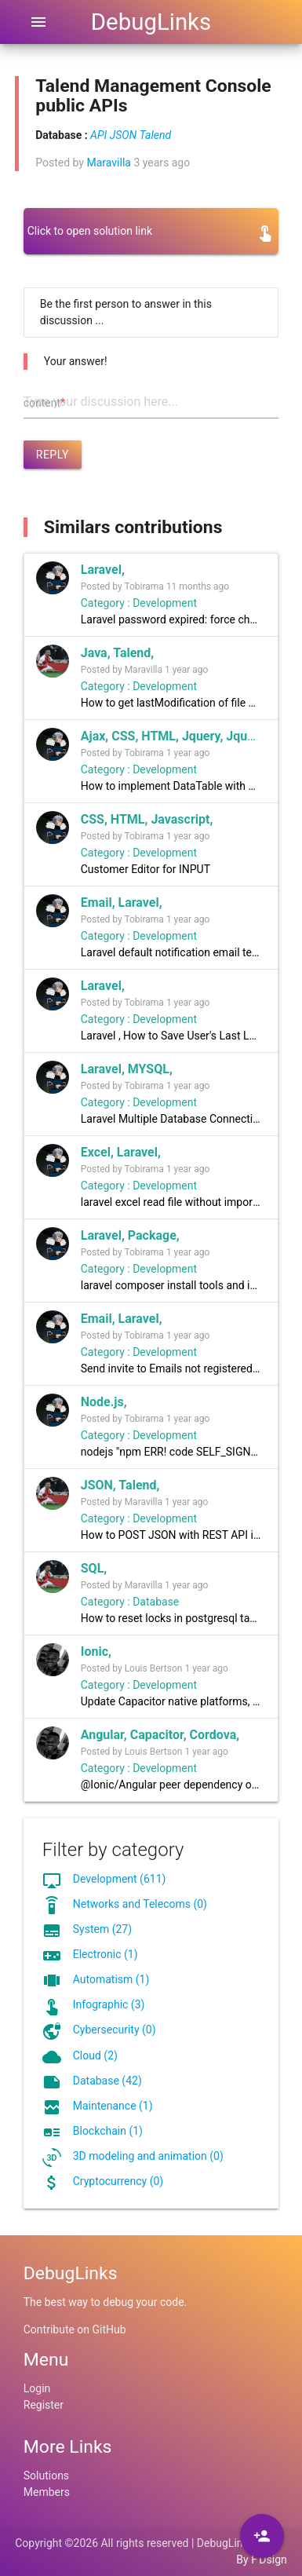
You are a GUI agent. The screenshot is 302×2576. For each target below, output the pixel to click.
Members (47, 2492)
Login (37, 2388)
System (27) (102, 1929)
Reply (52, 454)
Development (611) (119, 1879)
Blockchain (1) (108, 2131)
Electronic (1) (105, 1954)
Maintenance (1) (113, 2105)
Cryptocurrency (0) (118, 2181)
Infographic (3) (109, 2004)
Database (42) (107, 2080)
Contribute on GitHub (75, 2329)
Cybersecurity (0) (114, 2029)
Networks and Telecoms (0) (140, 1904)
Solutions (46, 2475)
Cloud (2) (95, 2055)
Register (44, 2405)
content (44, 402)
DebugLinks (151, 22)
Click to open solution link (89, 231)
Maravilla (108, 162)
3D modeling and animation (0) (148, 2156)
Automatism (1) (111, 1979)
